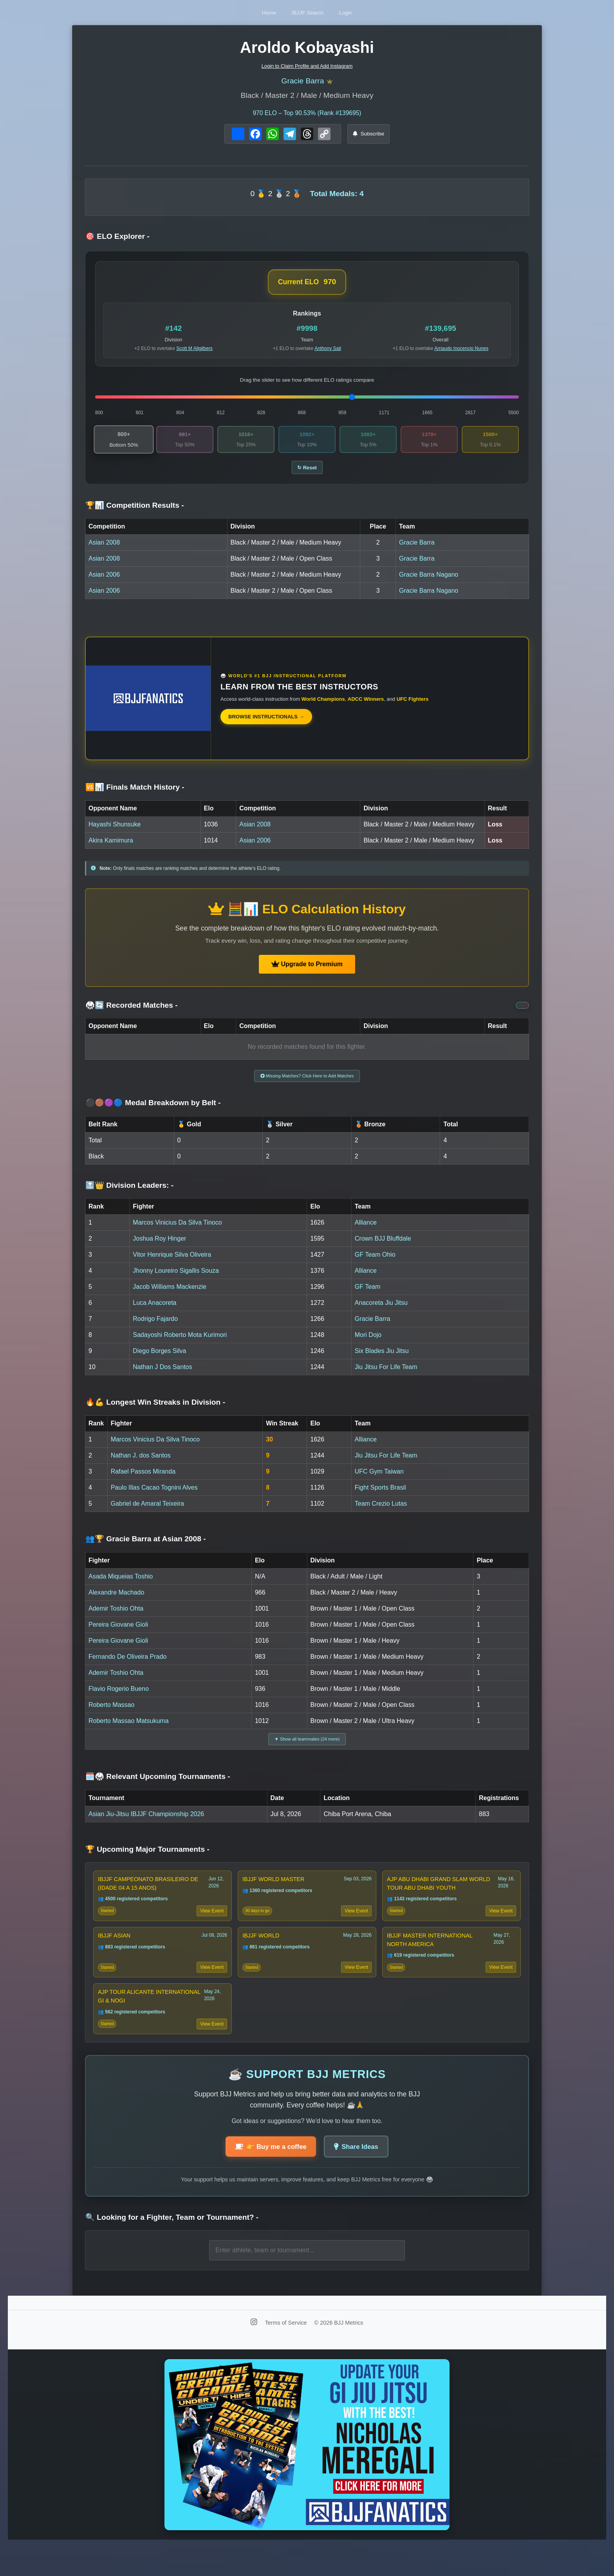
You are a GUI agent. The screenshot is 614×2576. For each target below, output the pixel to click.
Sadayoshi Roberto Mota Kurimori (180, 1344)
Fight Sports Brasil (380, 1497)
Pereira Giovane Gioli (118, 1634)
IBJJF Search (308, 12)
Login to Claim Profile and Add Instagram (307, 66)
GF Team (368, 1296)
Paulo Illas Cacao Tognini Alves (154, 1497)
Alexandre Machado (116, 1601)
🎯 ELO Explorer (117, 239)
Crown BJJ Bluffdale (383, 1248)
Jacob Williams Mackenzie (169, 1296)
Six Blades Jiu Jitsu (382, 1360)
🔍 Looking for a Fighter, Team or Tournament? (171, 2246)
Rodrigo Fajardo (155, 1328)
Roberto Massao (111, 1714)
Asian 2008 (104, 548)
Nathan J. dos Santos (141, 1464)
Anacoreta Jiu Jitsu (381, 1312)
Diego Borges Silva (159, 1360)
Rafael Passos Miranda (143, 1480)
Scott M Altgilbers (194, 351)
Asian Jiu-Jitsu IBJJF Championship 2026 (146, 1826)
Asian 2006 (104, 580)
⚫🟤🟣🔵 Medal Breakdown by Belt (153, 1112)
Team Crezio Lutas (381, 1513)
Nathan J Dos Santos (162, 1376)
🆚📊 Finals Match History (134, 793)
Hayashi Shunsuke (114, 830)
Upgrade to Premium (307, 970)
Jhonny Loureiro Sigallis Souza (176, 1280)
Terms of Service (286, 2351)
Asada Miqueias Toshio (120, 1585)
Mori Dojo (368, 1344)
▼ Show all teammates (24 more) (307, 1750)
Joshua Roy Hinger (159, 1248)
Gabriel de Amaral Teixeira (147, 1513)
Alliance (366, 1231)
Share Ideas (360, 2175)
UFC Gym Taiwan (379, 1480)
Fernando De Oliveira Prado (127, 1666)
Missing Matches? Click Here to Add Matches (307, 1084)
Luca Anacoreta (154, 1312)
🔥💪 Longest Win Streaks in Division (155, 1411)
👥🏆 (145, 1548)
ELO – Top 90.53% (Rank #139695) (307, 115)
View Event (210, 1927)
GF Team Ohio (375, 1264)
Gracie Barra (302, 82)
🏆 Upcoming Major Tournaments (147, 1862)
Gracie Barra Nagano (428, 580)
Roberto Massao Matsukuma (128, 1730)
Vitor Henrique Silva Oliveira (172, 1264)
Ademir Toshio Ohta (115, 1618)
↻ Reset (307, 473)
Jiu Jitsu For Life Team (386, 1376)
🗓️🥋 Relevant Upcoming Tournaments (157, 1789)
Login (360, 12)
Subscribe (368, 136)
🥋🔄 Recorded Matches (131, 1011)
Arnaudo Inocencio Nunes (461, 351)
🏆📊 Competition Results (134, 511)
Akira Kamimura (110, 846)
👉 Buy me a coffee (267, 2175)
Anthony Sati (327, 351)
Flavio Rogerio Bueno (118, 1698)
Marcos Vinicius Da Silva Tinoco (177, 1231)
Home (254, 12)
